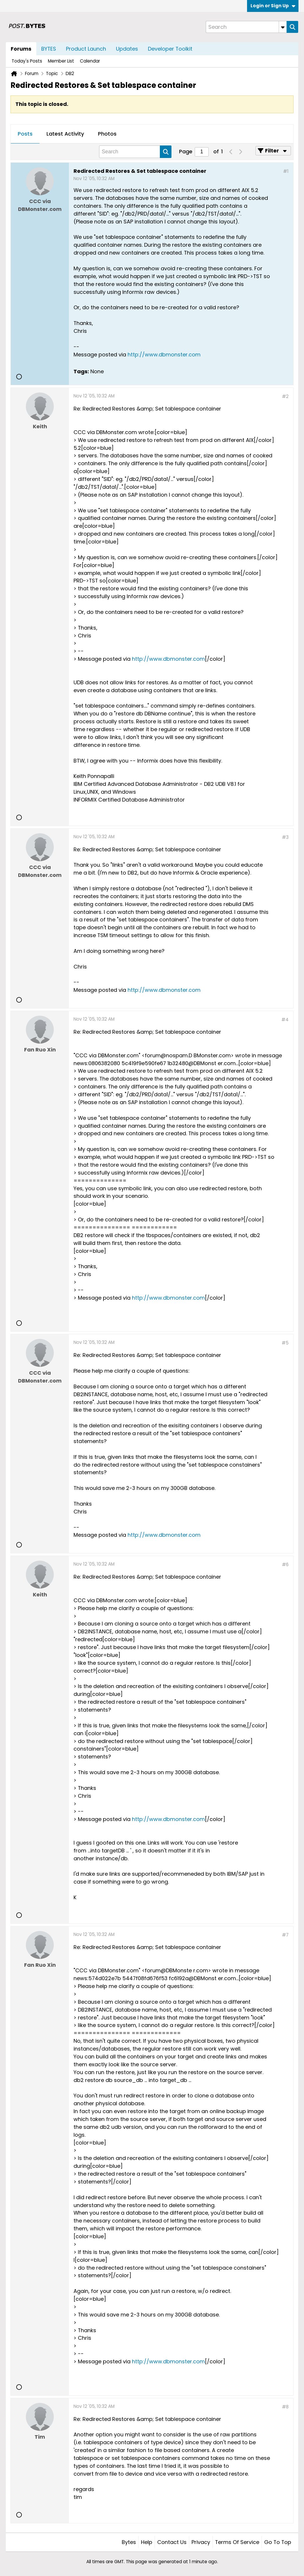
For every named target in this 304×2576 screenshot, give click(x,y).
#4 (285, 1020)
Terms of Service (237, 2542)
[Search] (246, 27)
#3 (285, 837)
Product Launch (86, 48)
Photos (107, 133)
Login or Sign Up (273, 6)
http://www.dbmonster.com (164, 354)
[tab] (25, 134)
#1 (286, 171)
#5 (285, 1343)
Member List (61, 61)
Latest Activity (65, 133)
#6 (285, 1564)
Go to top (277, 2542)
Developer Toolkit (170, 48)
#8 (285, 2407)
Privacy (201, 2542)
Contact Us (172, 2542)
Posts (25, 133)
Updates (127, 48)
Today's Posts (27, 61)
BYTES (48, 48)
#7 (285, 1935)
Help (146, 2542)
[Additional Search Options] (283, 27)
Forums (21, 48)
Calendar (90, 61)
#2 (285, 396)
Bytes (129, 2542)
